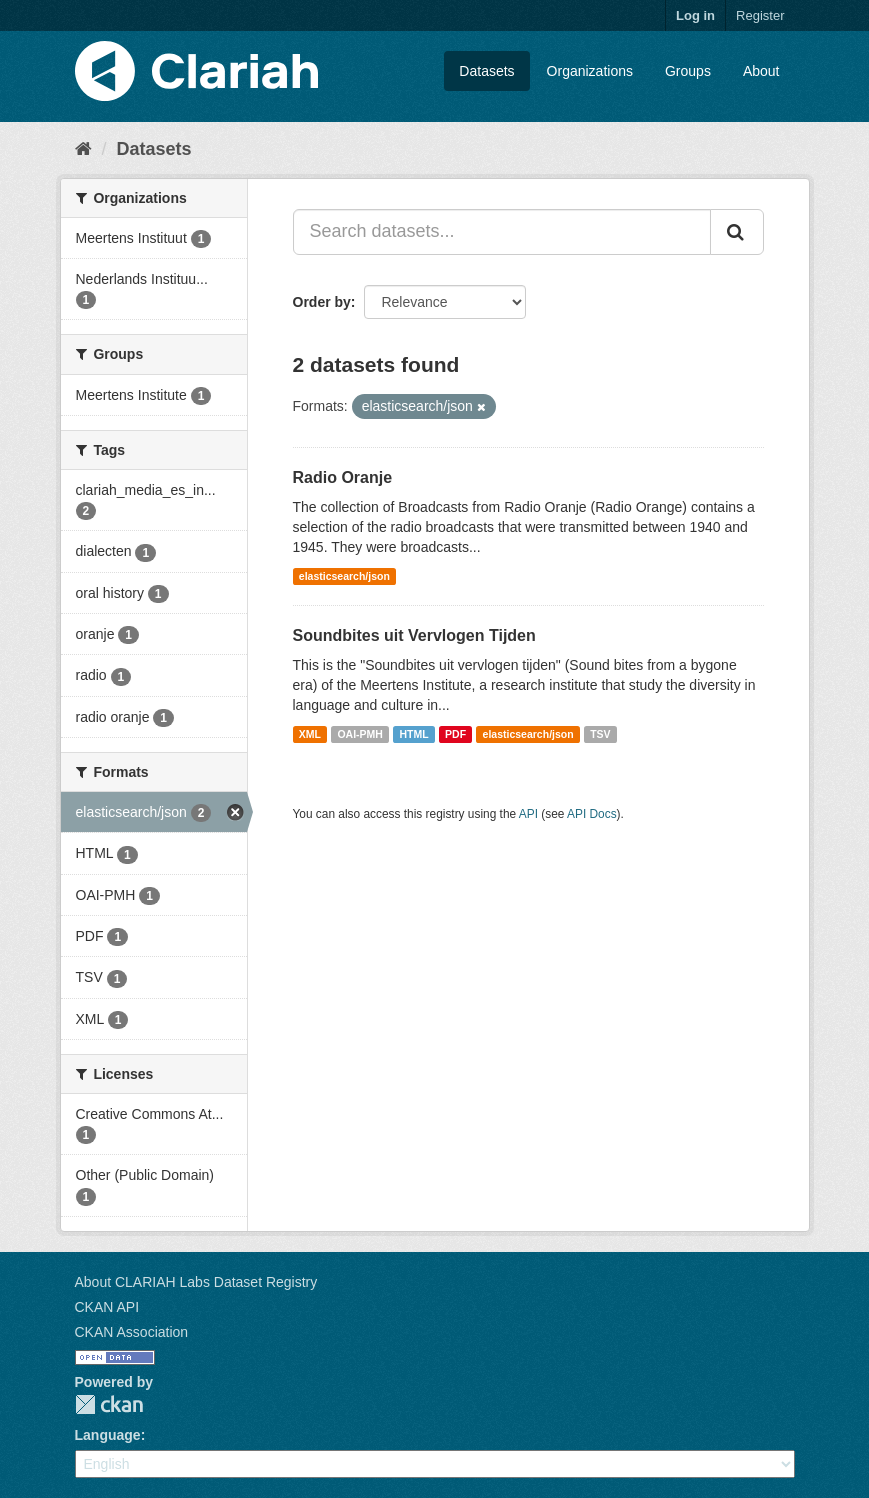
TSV (600, 734)
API (528, 814)
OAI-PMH (360, 734)
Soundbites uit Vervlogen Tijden (414, 635)
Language (108, 1435)
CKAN (109, 1404)
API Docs (592, 814)
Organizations (590, 71)
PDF (455, 734)
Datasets (486, 71)
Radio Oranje (343, 477)
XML (310, 734)
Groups (688, 71)
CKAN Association (132, 1332)
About (761, 71)
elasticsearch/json (344, 576)
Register (760, 15)
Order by (322, 302)
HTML (413, 734)
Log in (695, 15)
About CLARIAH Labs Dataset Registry (196, 1282)
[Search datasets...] (502, 232)
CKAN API (107, 1307)
